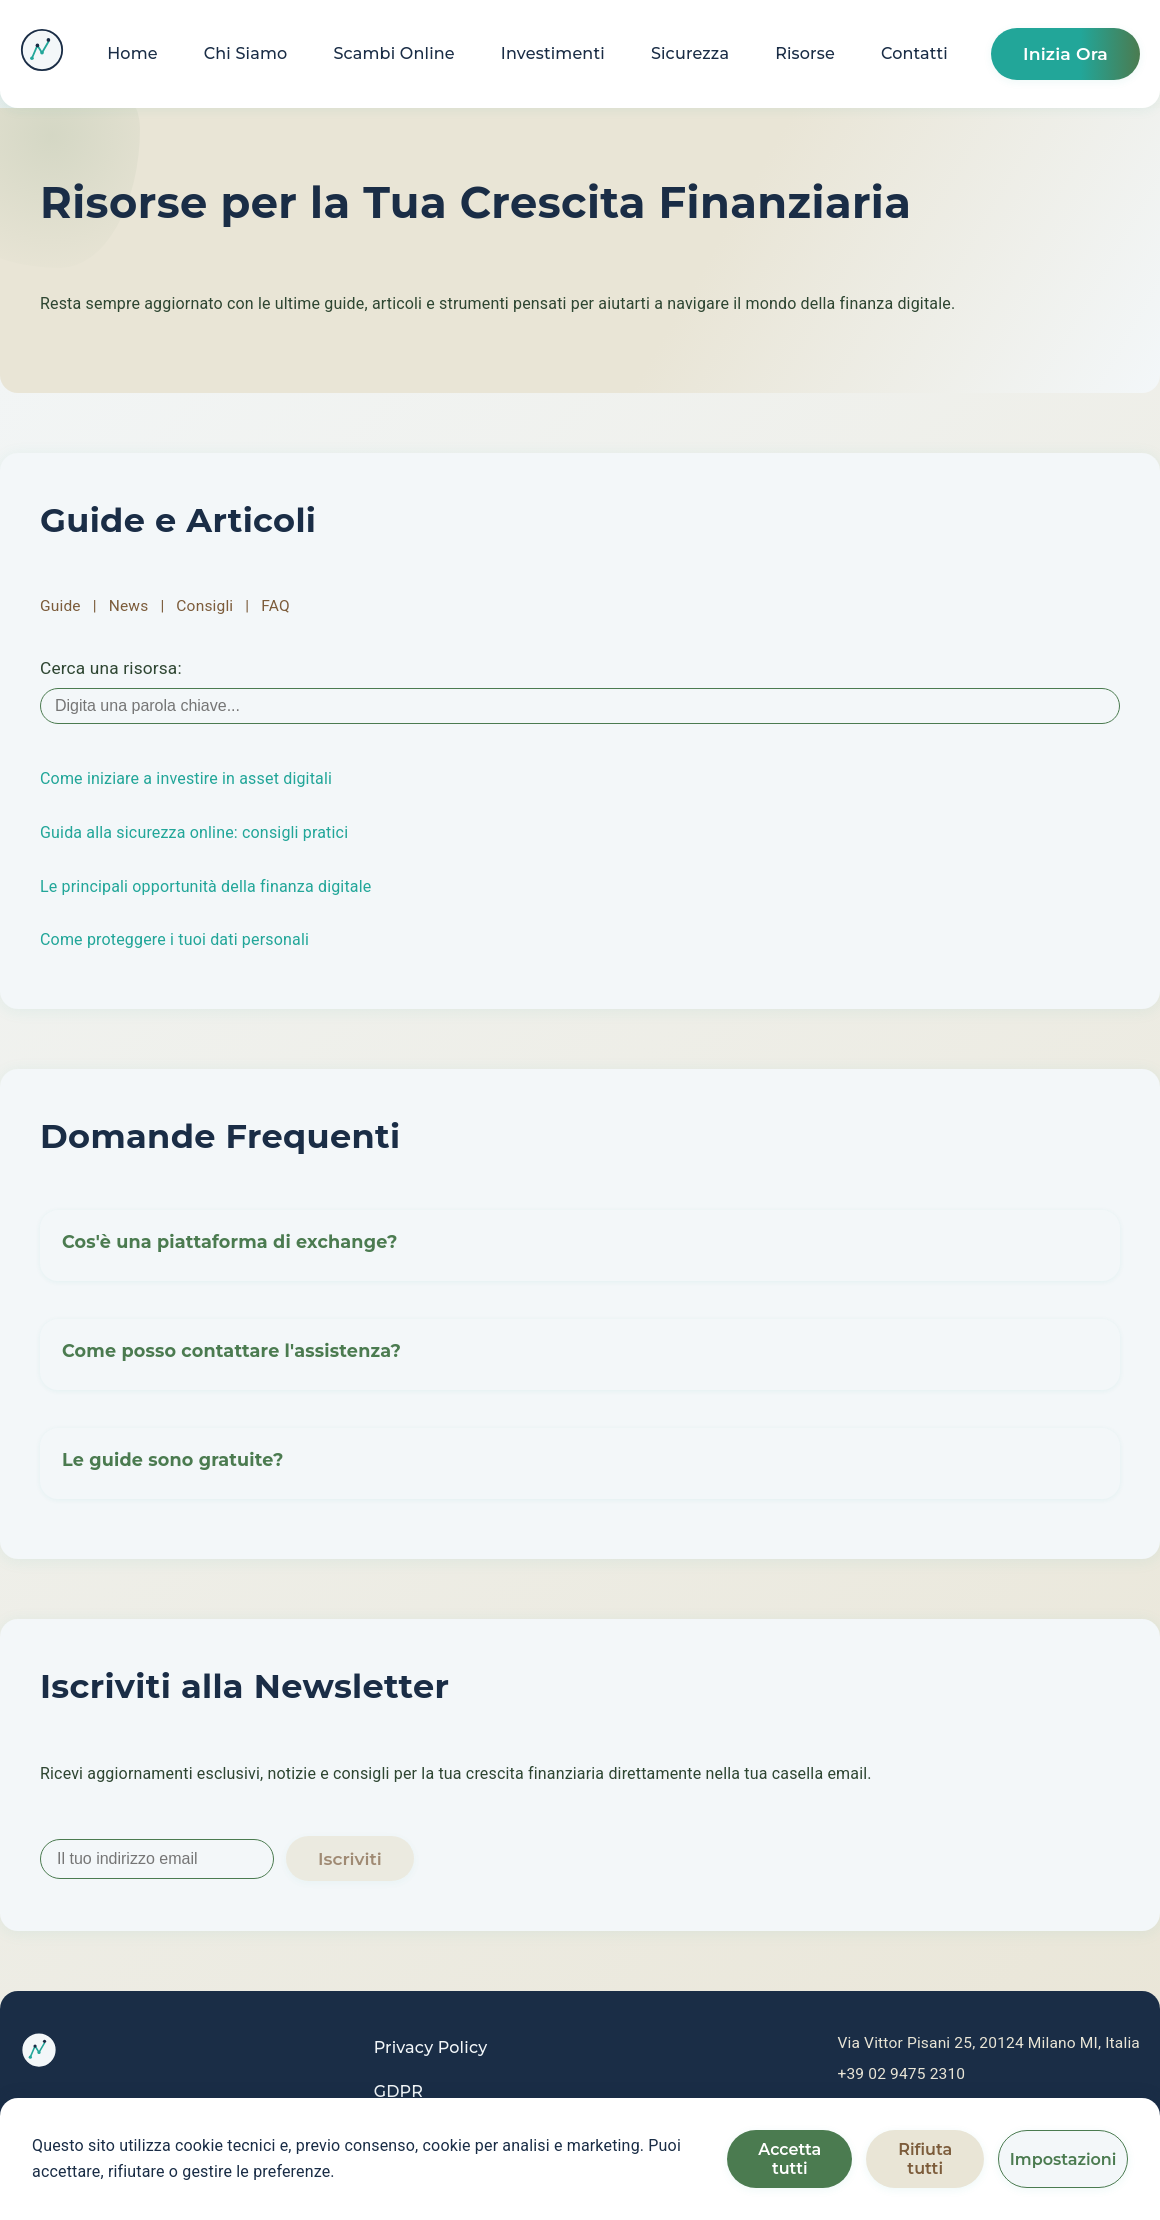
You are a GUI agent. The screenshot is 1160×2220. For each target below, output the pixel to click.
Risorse (805, 53)
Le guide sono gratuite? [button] (173, 1463)
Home (132, 53)
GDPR (398, 2091)
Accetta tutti (789, 2159)
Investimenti (553, 53)
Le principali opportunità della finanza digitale (205, 886)
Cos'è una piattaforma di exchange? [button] (230, 1245)
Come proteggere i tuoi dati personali (174, 939)
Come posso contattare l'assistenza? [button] (232, 1354)
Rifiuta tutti (925, 2159)
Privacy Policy (431, 2047)
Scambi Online (393, 53)
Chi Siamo (246, 53)
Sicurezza (690, 53)
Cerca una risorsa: (111, 668)
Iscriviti (350, 1858)
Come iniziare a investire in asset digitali (186, 778)
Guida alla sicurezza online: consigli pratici (194, 832)
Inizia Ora (1065, 53)
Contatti (914, 53)
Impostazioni (1063, 2159)
